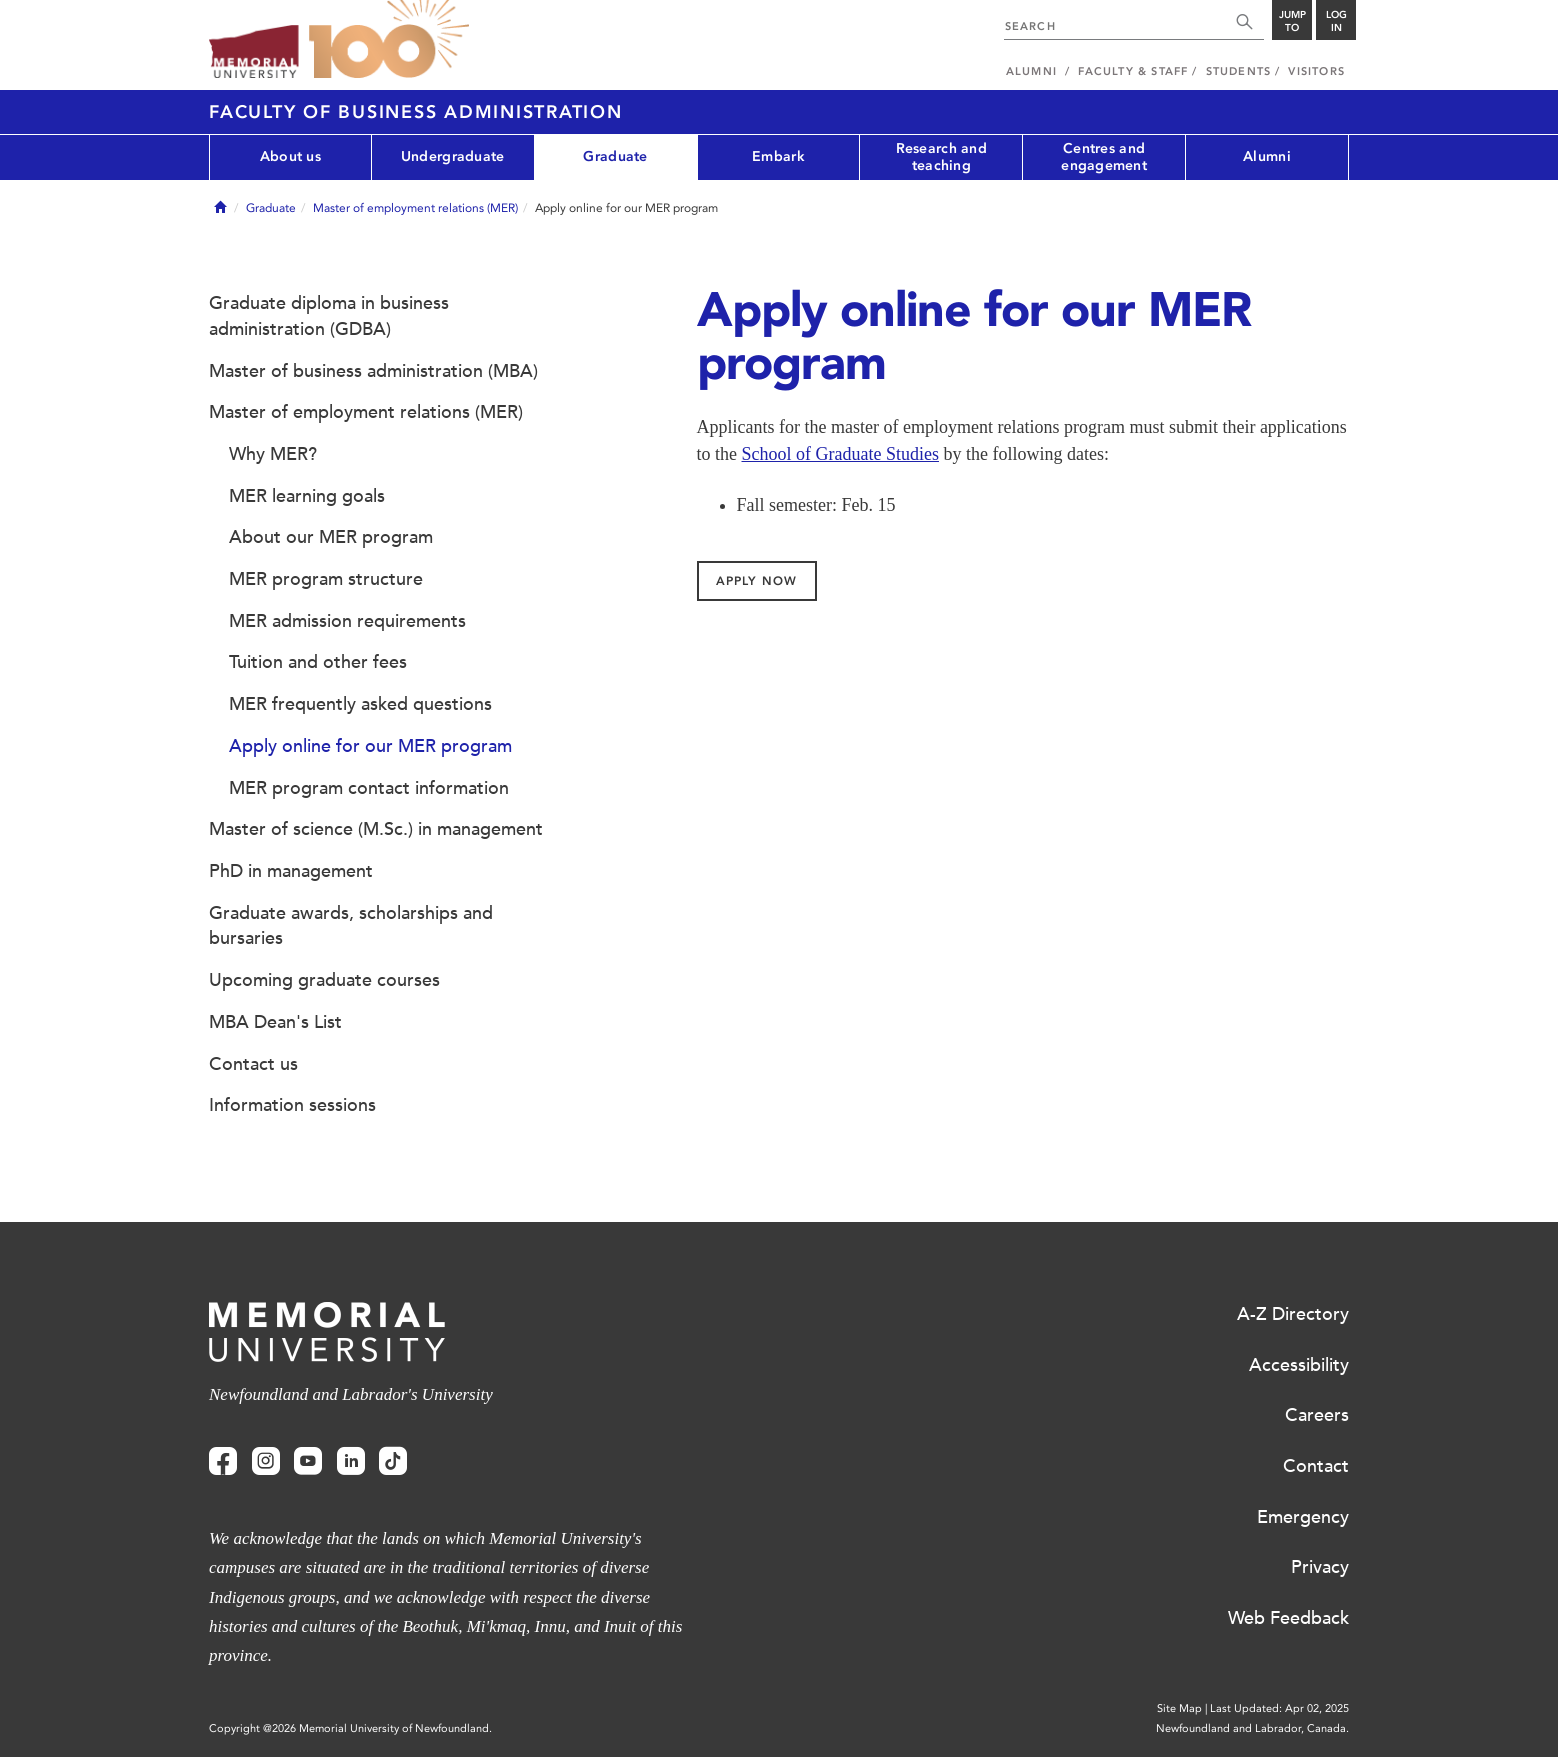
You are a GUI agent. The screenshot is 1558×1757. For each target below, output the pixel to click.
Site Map (1179, 1708)
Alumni (1267, 156)
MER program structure (326, 579)
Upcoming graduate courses (324, 980)
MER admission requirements (347, 621)
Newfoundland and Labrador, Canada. (1252, 1728)
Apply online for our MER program (370, 746)
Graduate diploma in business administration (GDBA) (329, 316)
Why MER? (273, 454)
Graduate (615, 156)
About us (290, 156)
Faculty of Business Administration (416, 112)
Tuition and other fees (318, 662)
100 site (389, 40)
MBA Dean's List (275, 1022)
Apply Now (756, 581)
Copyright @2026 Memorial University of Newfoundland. (350, 1728)
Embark (778, 156)
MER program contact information (369, 788)
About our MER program (331, 537)
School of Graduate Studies (840, 454)
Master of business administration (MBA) (373, 371)
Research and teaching (941, 157)
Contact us (253, 1064)
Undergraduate (453, 156)
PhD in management (291, 871)
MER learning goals (307, 496)
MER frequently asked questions (360, 704)
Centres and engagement (1104, 157)
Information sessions (292, 1105)
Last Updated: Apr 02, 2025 (1279, 1708)
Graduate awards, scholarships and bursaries (351, 926)
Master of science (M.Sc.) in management (376, 829)
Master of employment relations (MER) (415, 208)
